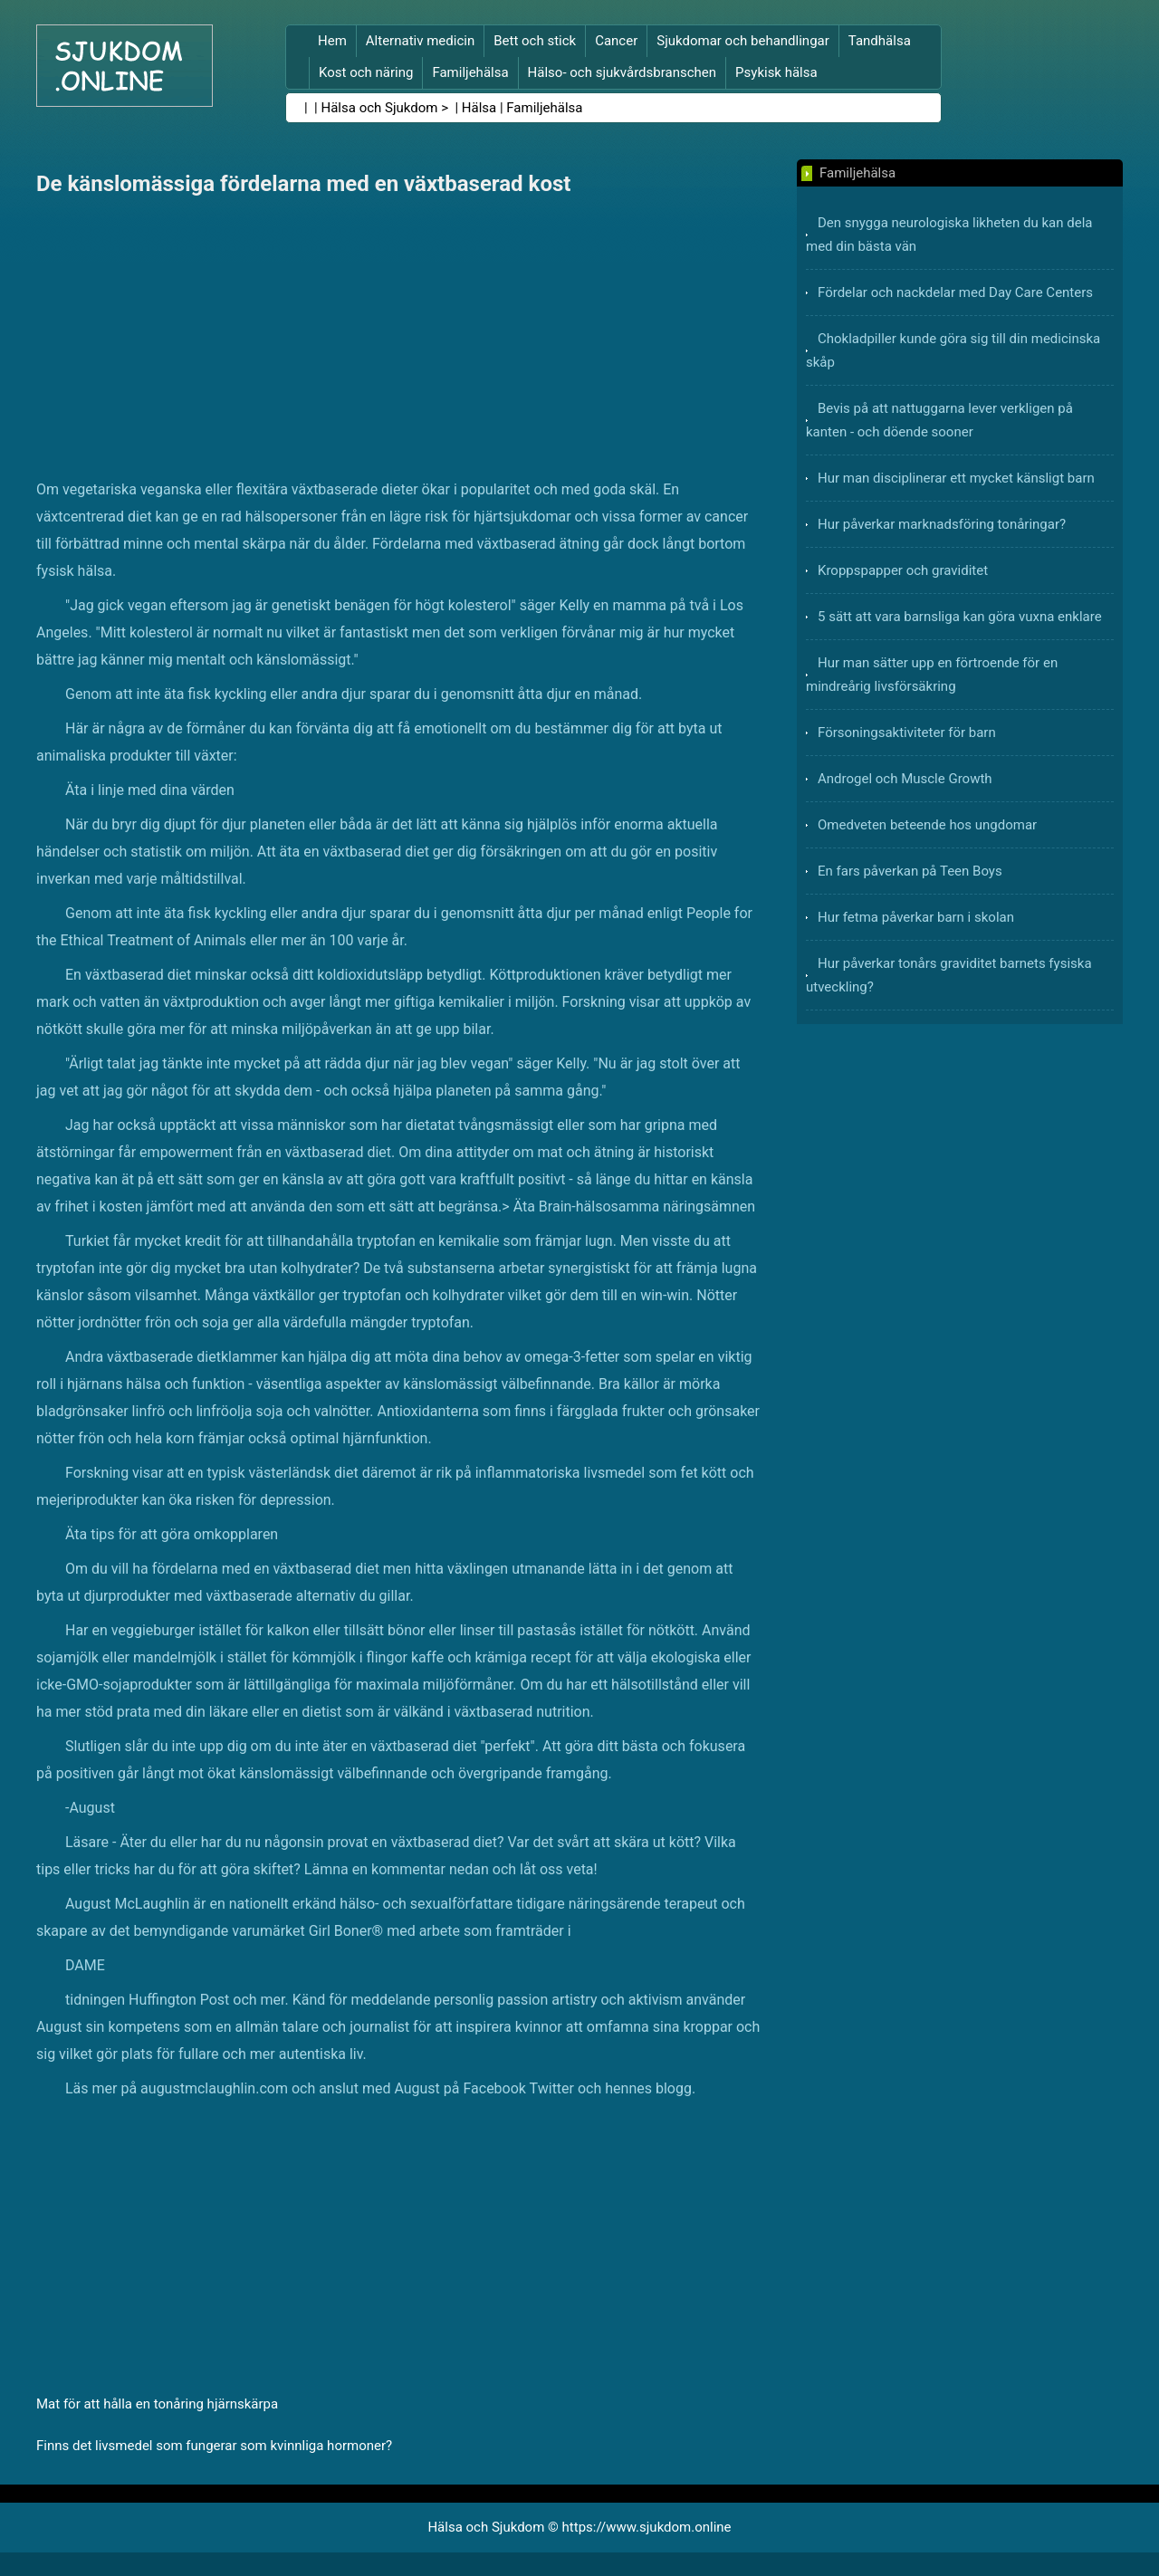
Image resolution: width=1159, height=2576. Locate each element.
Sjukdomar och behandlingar (742, 41)
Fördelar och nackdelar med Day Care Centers (955, 292)
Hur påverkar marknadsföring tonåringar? (942, 524)
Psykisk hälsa (776, 72)
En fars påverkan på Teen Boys (910, 871)
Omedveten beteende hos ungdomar (927, 825)
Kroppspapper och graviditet (903, 570)
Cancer (616, 41)
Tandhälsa (879, 41)
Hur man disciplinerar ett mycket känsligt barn (956, 478)
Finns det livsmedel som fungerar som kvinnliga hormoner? (214, 2445)
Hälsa (479, 108)
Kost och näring (366, 72)
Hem (332, 41)
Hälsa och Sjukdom (379, 108)
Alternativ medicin (420, 41)
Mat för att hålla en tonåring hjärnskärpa (157, 2404)
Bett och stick (534, 41)
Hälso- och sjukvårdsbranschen (622, 72)
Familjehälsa (470, 72)
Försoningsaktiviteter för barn (907, 732)
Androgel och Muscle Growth (905, 779)
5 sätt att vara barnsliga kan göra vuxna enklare (960, 616)
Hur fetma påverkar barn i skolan (916, 917)
